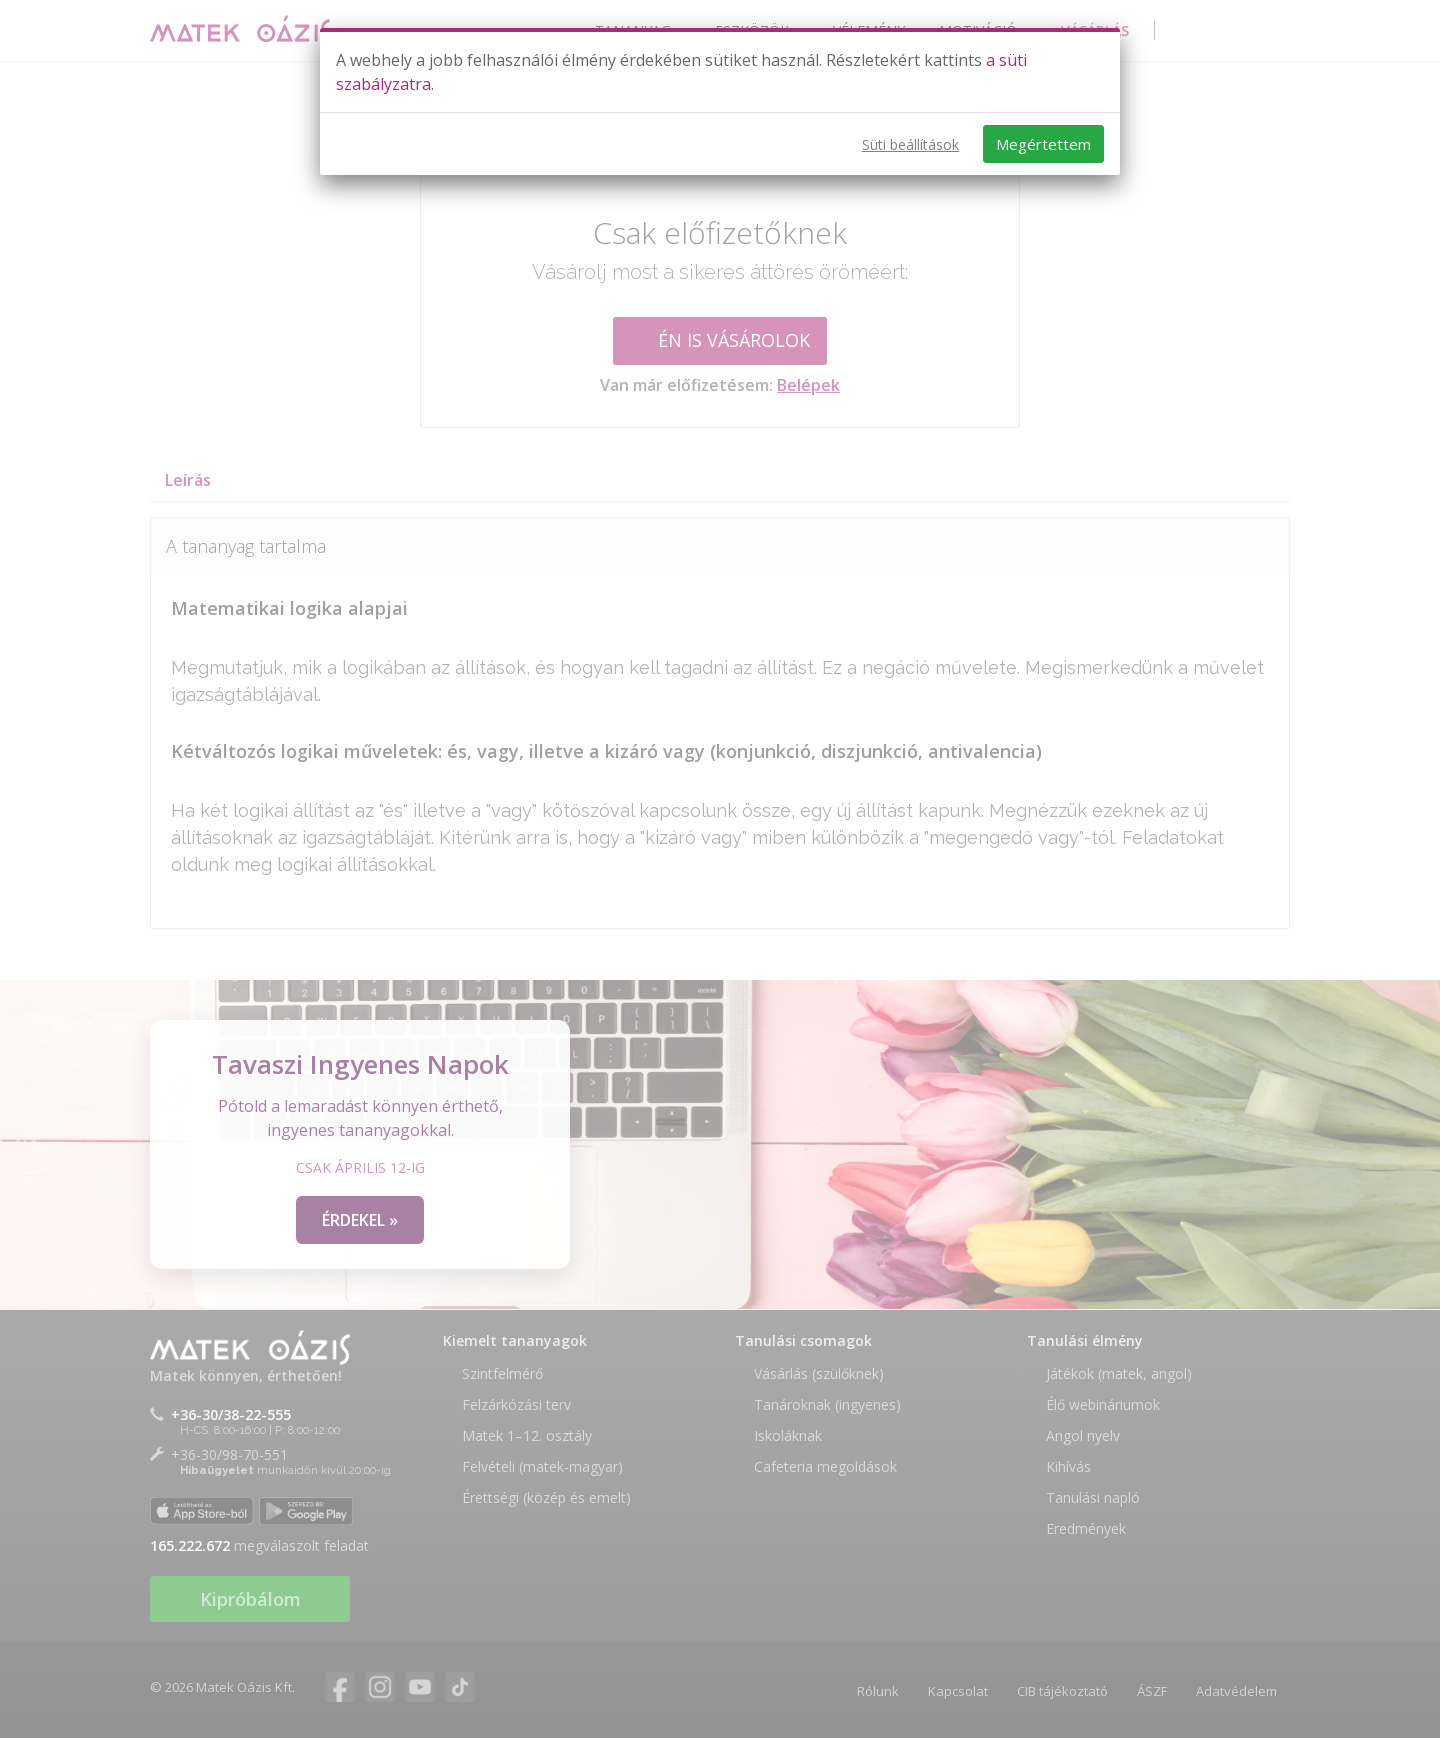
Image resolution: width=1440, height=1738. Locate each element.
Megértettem (1043, 144)
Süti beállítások (910, 144)
